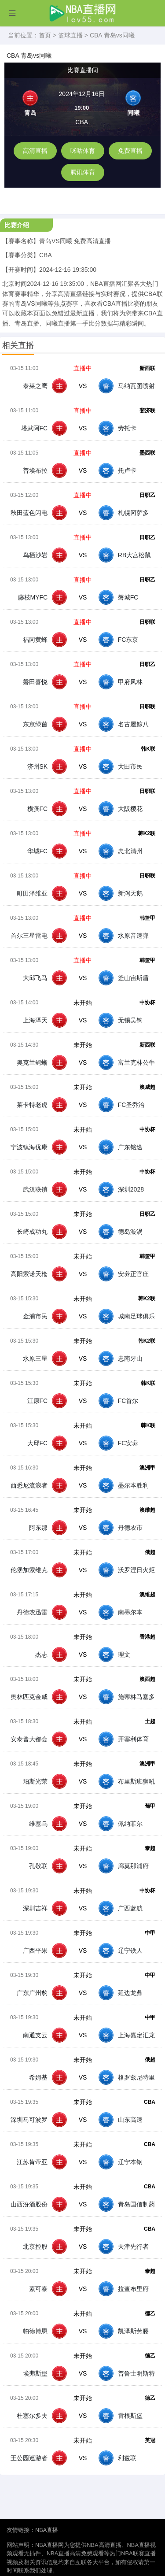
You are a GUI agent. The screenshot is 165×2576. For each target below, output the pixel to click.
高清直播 (35, 150)
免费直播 (130, 150)
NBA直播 (46, 2530)
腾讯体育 (82, 172)
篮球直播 (70, 35)
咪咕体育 (82, 150)
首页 (45, 35)
